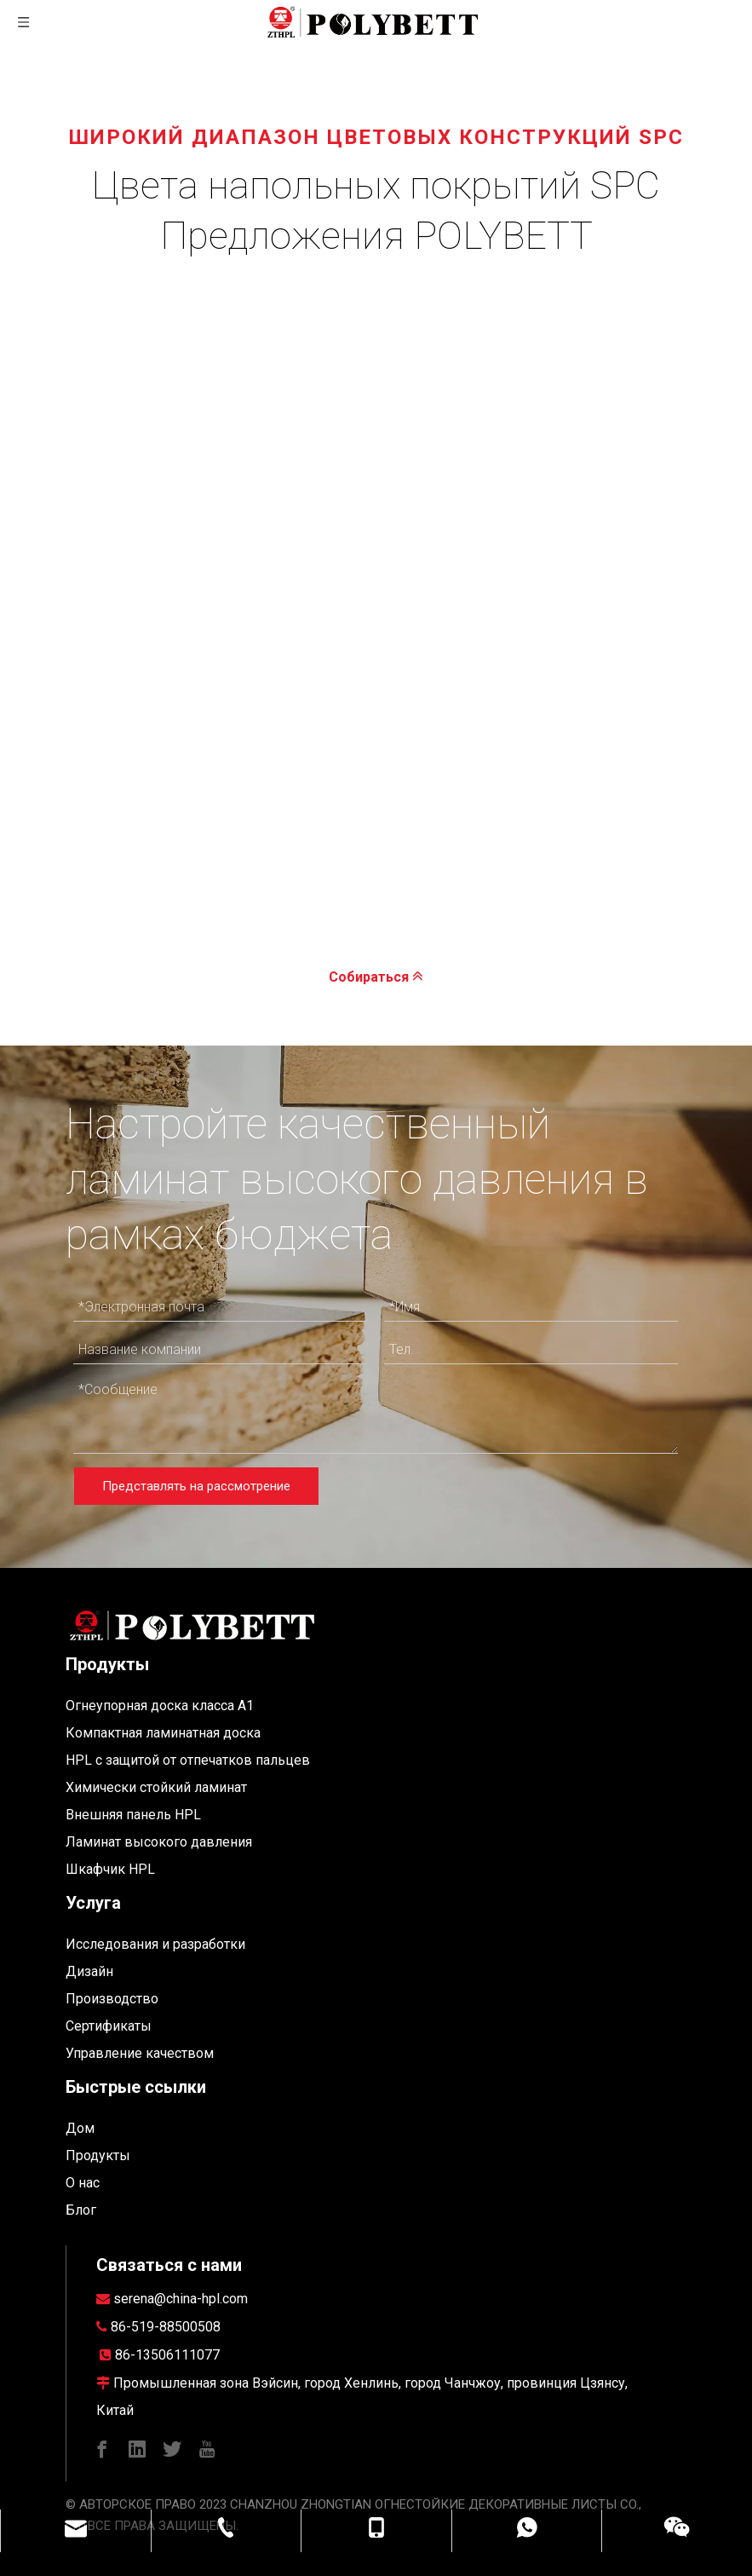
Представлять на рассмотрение (196, 1486)
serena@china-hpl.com (180, 2299)
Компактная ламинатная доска (163, 1733)
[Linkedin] (137, 2448)
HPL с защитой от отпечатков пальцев (188, 1760)
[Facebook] (102, 2448)
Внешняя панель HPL (133, 1815)
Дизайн (89, 1971)
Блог (81, 2210)
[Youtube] (207, 2448)
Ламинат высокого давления (159, 1842)
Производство (112, 1999)
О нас (83, 2183)
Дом (80, 2128)
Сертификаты (109, 2026)
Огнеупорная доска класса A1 (160, 1705)
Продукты (98, 2155)
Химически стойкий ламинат (156, 1787)
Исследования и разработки (155, 1944)
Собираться (376, 976)
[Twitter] (172, 2448)
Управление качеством (140, 2053)
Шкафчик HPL (110, 1869)
